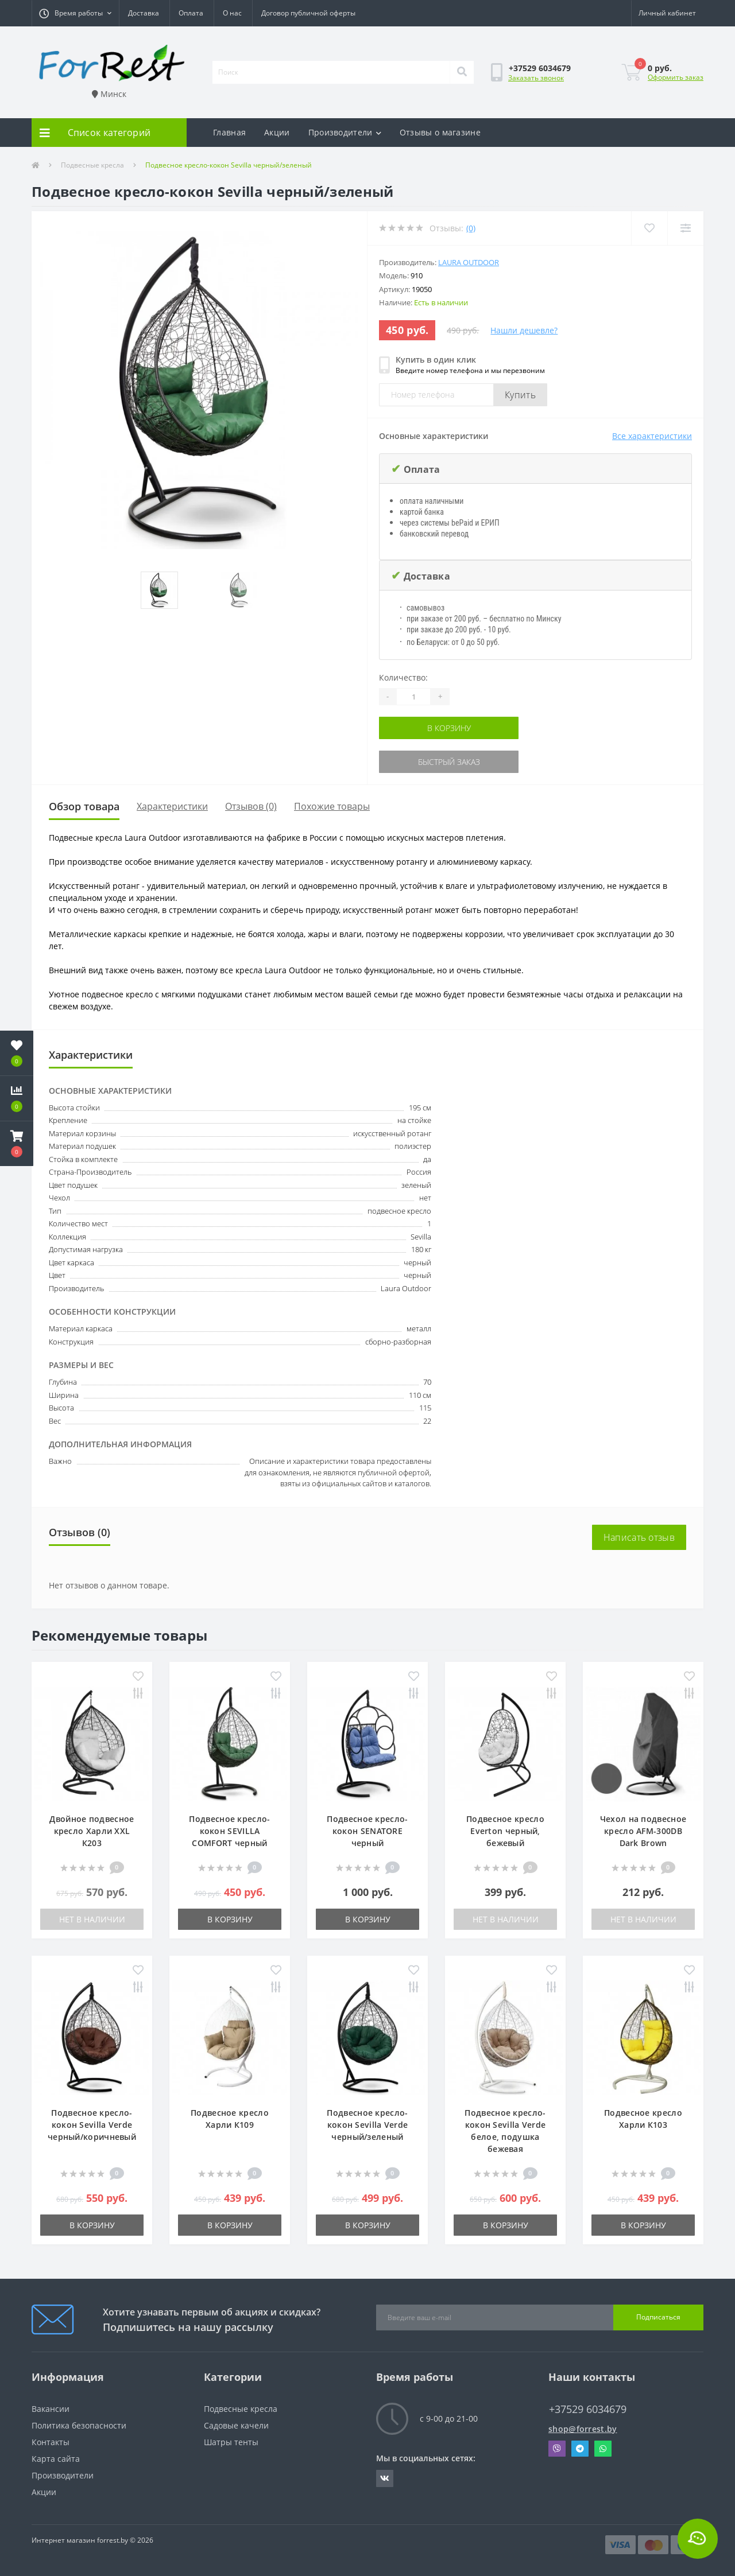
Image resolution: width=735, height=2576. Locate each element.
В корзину (449, 727)
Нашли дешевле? (524, 330)
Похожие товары (332, 806)
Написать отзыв (639, 1537)
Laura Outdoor (468, 262)
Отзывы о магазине (440, 132)
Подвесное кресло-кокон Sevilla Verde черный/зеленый (367, 2124)
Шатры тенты (231, 2442)
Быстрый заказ (449, 761)
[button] (75, 13)
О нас (232, 13)
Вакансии (50, 2408)
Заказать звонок (536, 78)
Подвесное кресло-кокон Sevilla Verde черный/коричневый (92, 2124)
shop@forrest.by (582, 2428)
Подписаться (658, 2317)
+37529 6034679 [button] (587, 2409)
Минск (109, 93)
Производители (344, 132)
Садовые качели (236, 2425)
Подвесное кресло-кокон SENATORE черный (367, 1830)
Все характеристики (652, 435)
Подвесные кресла (92, 165)
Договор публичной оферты (308, 13)
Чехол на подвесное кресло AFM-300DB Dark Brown (643, 1830)
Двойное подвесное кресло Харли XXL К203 (91, 1830)
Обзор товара (84, 806)
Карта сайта (56, 2458)
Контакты (50, 2442)
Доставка (143, 13)
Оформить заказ (675, 77)
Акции (277, 132)
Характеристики (172, 806)
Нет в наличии (92, 1919)
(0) (470, 228)
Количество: (403, 677)
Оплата (191, 13)
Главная (229, 132)
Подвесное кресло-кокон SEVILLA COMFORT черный (229, 1830)
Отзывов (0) (251, 806)
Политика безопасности (79, 2425)
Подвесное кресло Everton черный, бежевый (505, 1830)
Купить (520, 394)
